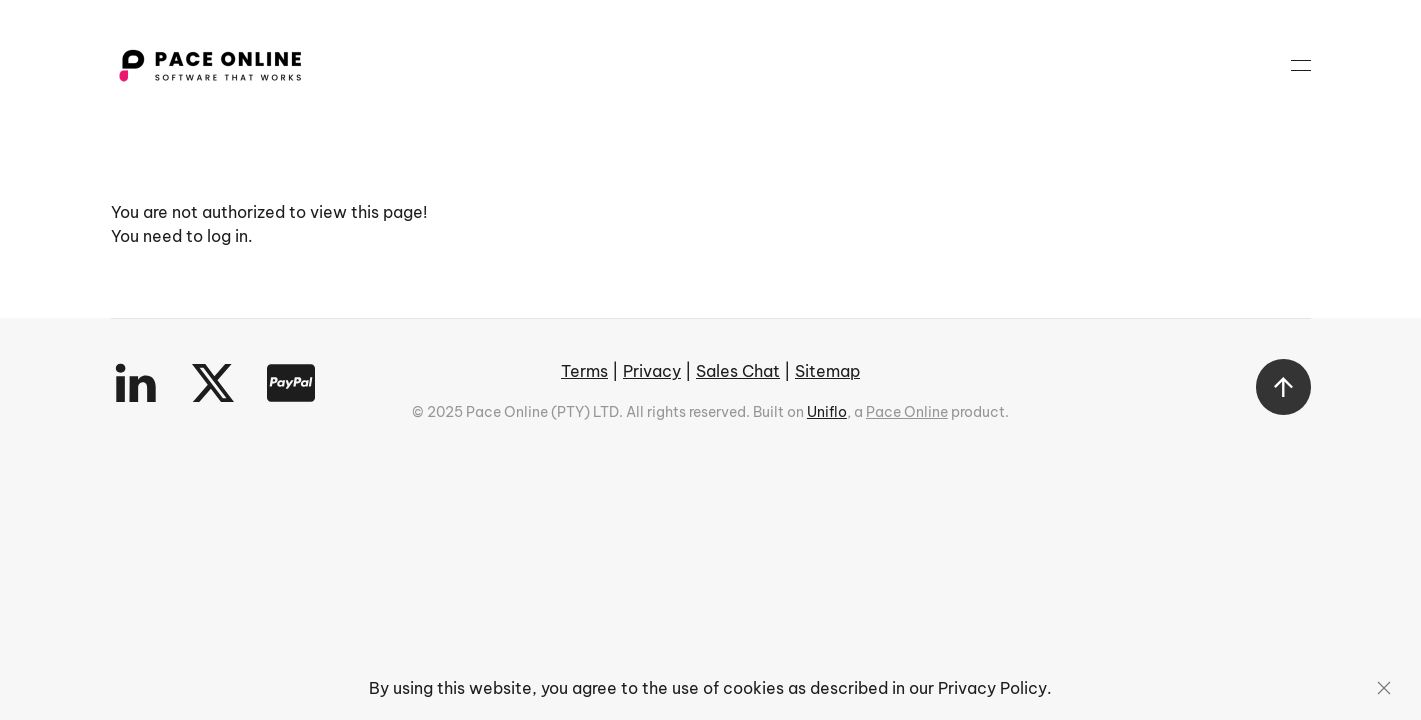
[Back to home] (210, 65)
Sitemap (827, 371)
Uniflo (827, 412)
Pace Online (907, 412)
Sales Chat (738, 371)
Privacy (652, 371)
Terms (584, 371)
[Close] (1384, 688)
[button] (1301, 65)
